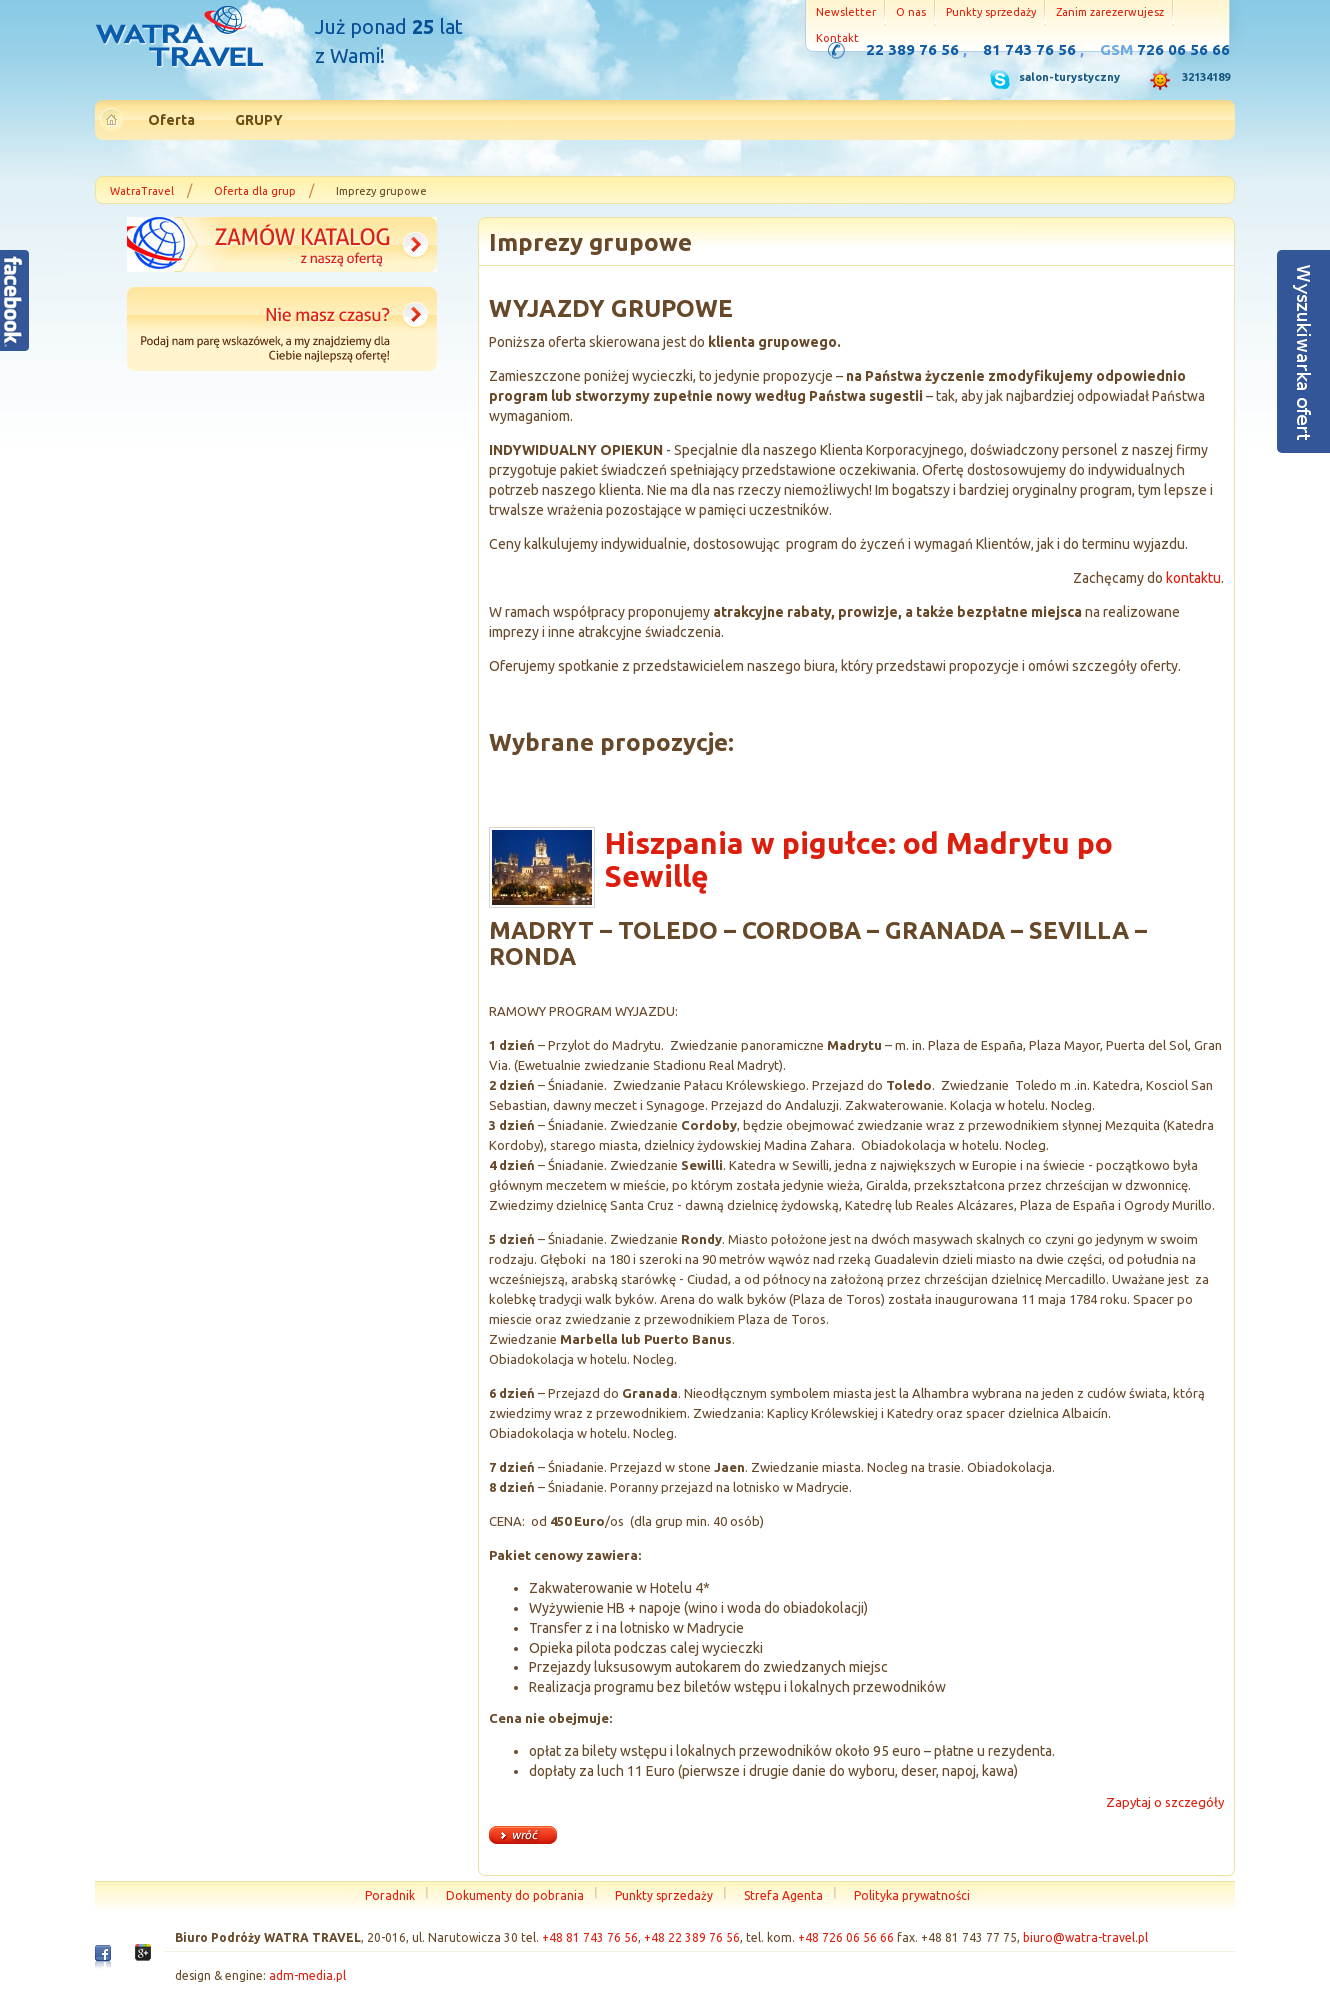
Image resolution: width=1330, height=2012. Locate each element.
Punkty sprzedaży (991, 12)
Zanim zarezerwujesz (1110, 12)
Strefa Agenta (783, 1895)
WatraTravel (142, 191)
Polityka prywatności (912, 1895)
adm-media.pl (307, 1975)
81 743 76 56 (1029, 49)
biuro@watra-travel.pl (1085, 1937)
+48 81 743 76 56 (590, 1937)
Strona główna (179, 39)
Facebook (103, 1961)
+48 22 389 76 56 (692, 1937)
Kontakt (837, 38)
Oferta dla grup (255, 191)
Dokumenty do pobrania (515, 1895)
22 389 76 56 (912, 49)
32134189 (1206, 77)
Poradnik (390, 1895)
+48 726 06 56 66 (846, 1937)
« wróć (523, 1835)
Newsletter (846, 12)
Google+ (143, 1958)
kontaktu (1193, 578)
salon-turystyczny (1069, 77)
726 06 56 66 (1183, 49)
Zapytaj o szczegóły (1165, 1802)
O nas (911, 12)
